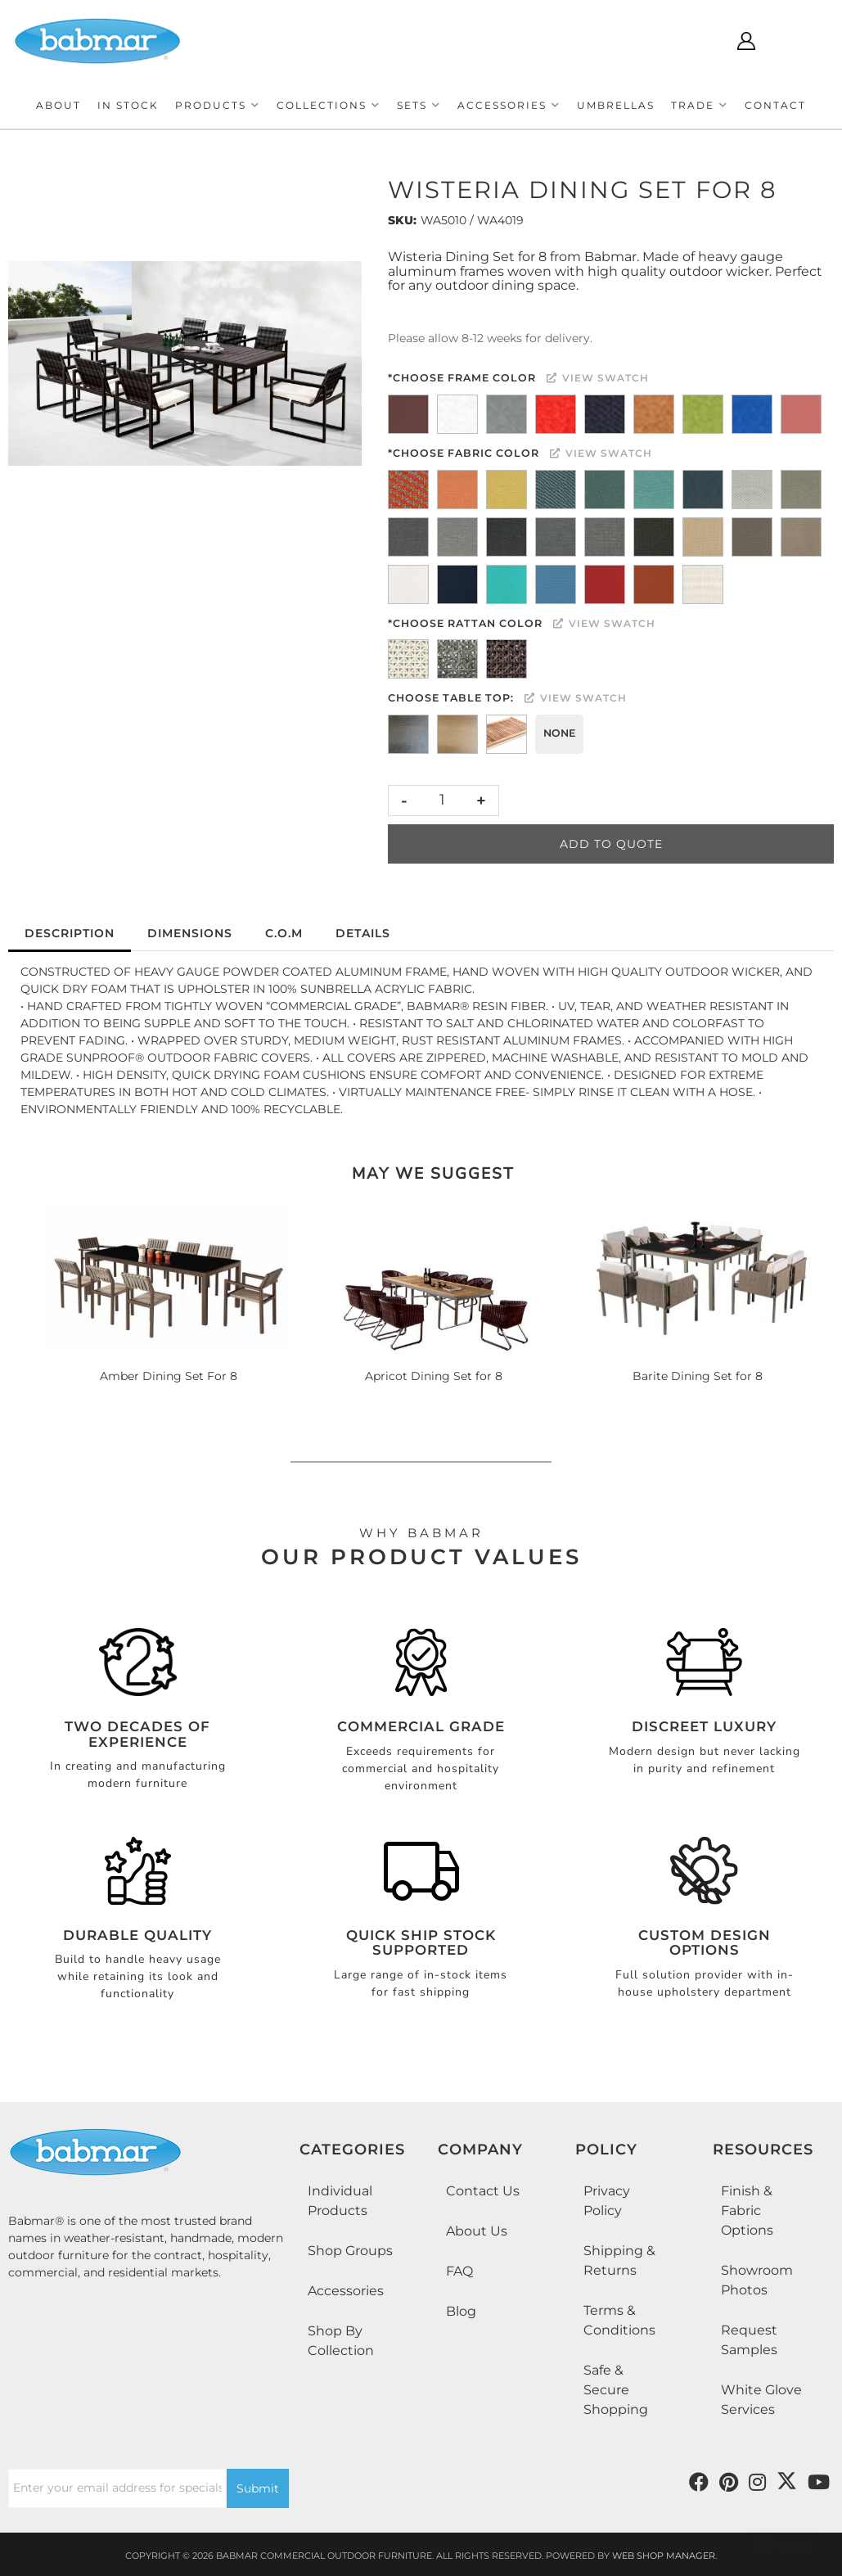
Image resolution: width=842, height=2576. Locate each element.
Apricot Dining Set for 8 (433, 1376)
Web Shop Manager (663, 2555)
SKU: (402, 220)
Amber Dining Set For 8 (168, 1376)
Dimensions (189, 933)
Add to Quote (611, 844)
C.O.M (284, 933)
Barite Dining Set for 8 (698, 1376)
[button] (217, 105)
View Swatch (598, 378)
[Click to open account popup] (746, 41)
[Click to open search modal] (697, 41)
